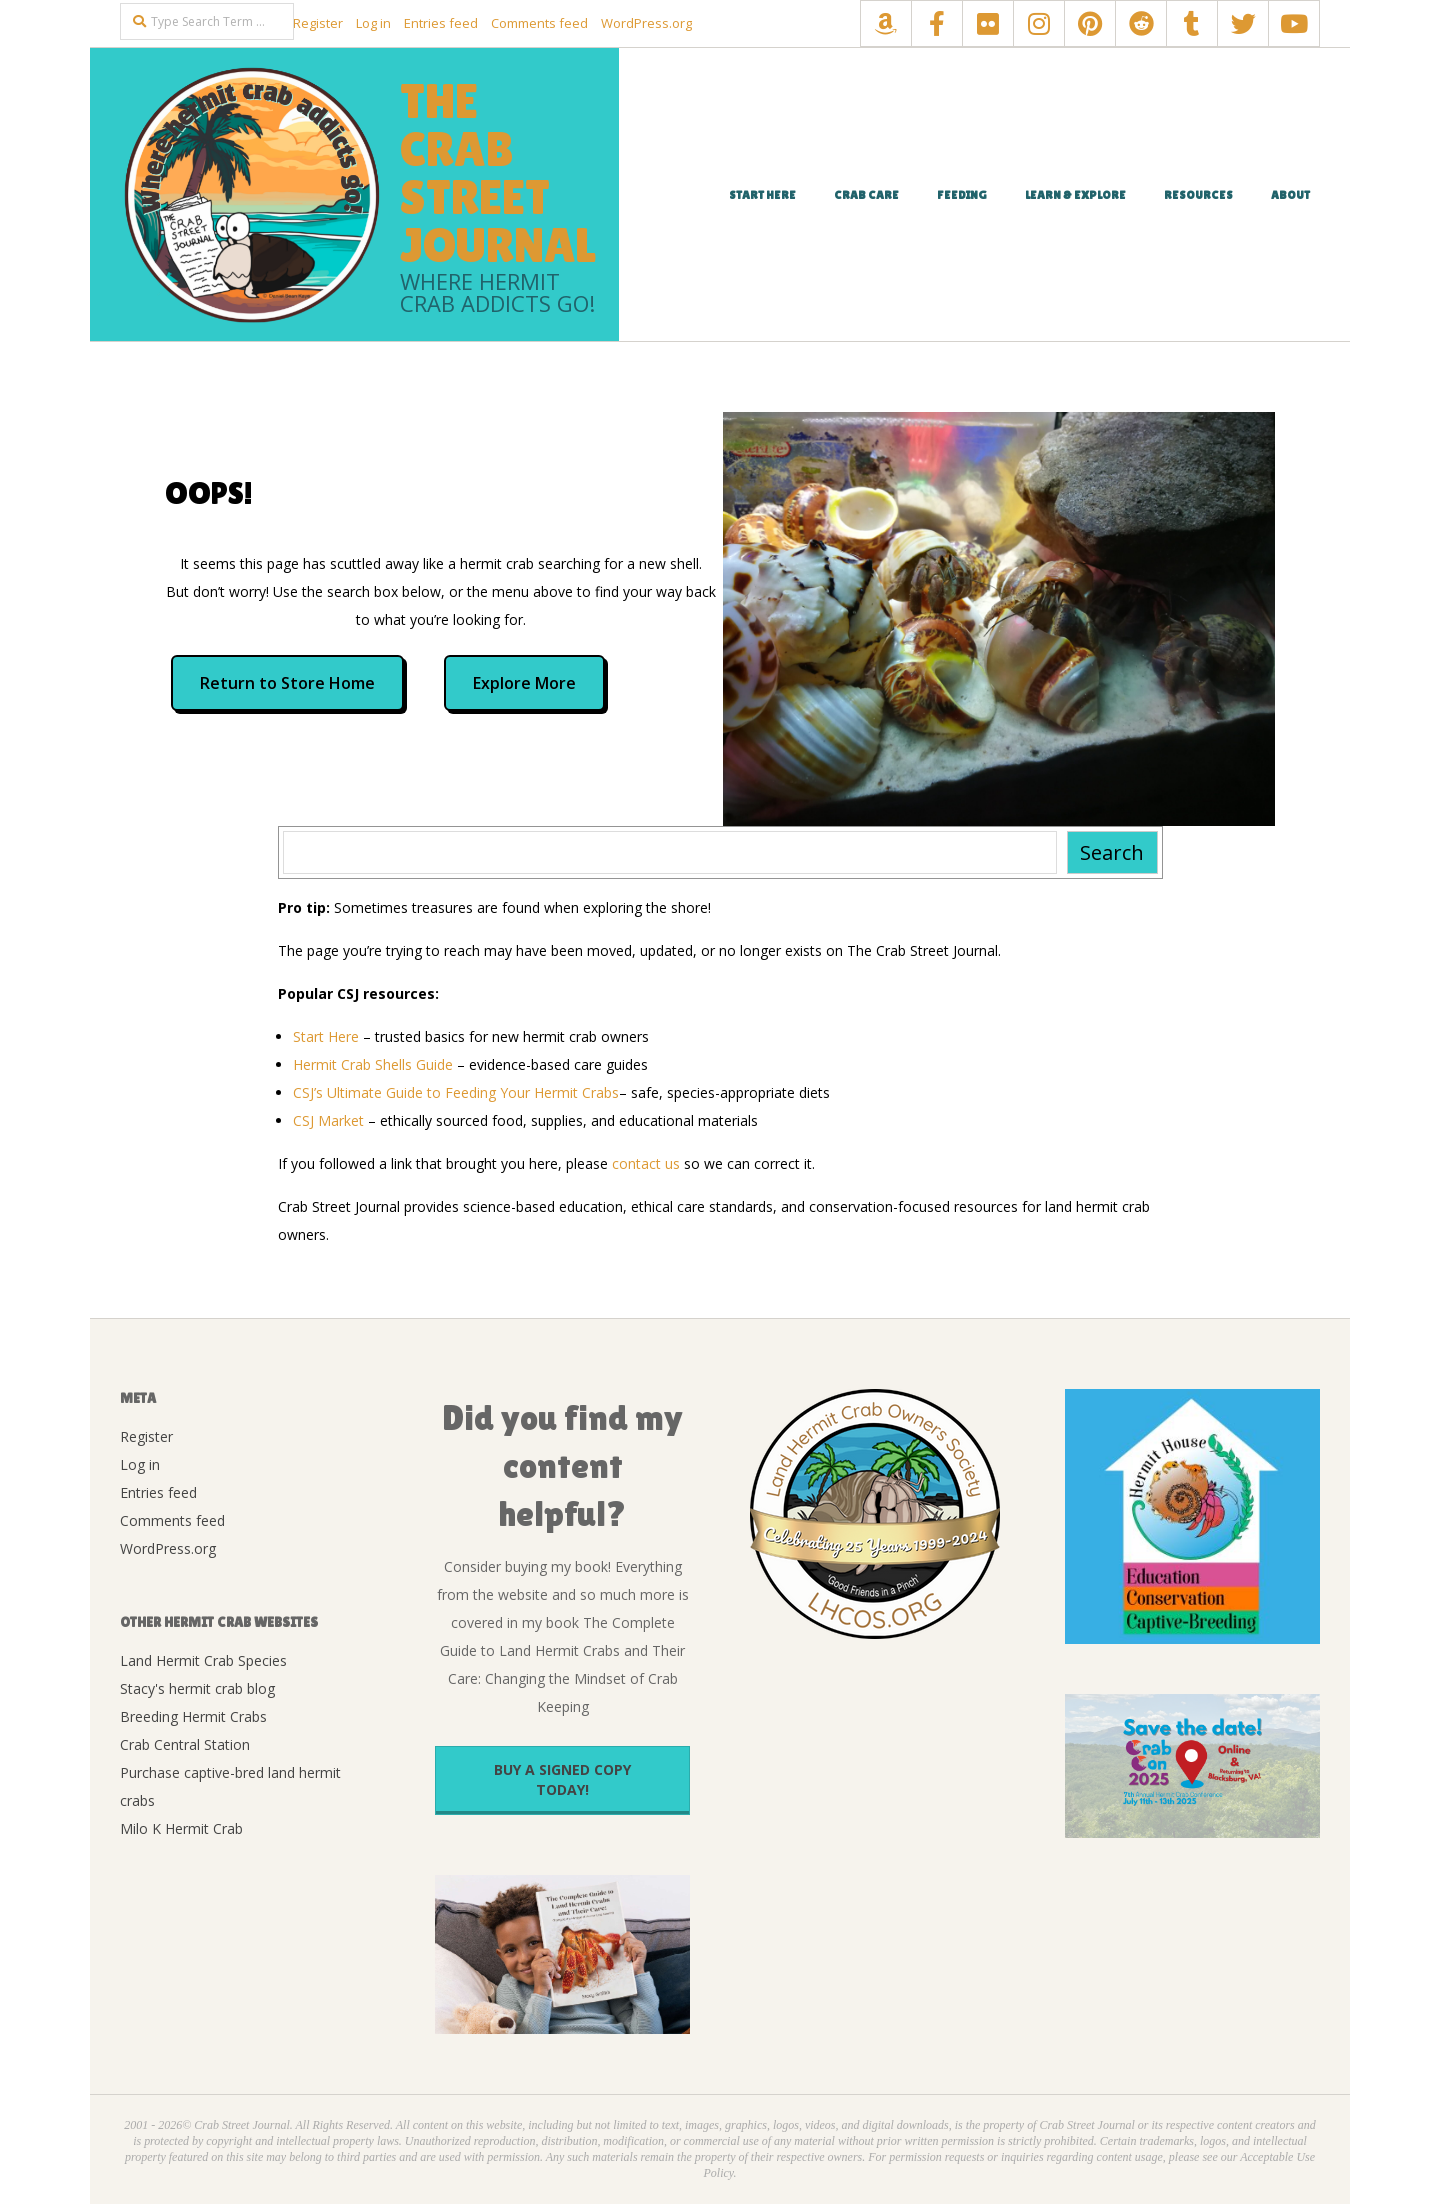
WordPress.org (646, 23)
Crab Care (866, 195)
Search (1112, 852)
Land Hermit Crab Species (203, 1660)
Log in (373, 23)
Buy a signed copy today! (562, 1779)
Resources (1198, 195)
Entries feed (441, 23)
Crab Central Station (185, 1744)
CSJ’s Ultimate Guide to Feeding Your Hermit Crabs (456, 1092)
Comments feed (539, 23)
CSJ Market (328, 1120)
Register (318, 23)
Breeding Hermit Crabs (193, 1716)
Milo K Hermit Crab (181, 1828)
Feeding (962, 195)
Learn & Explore (1075, 195)
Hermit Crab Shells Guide (373, 1064)
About (1290, 195)
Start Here (762, 195)
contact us (646, 1163)
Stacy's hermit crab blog (197, 1688)
